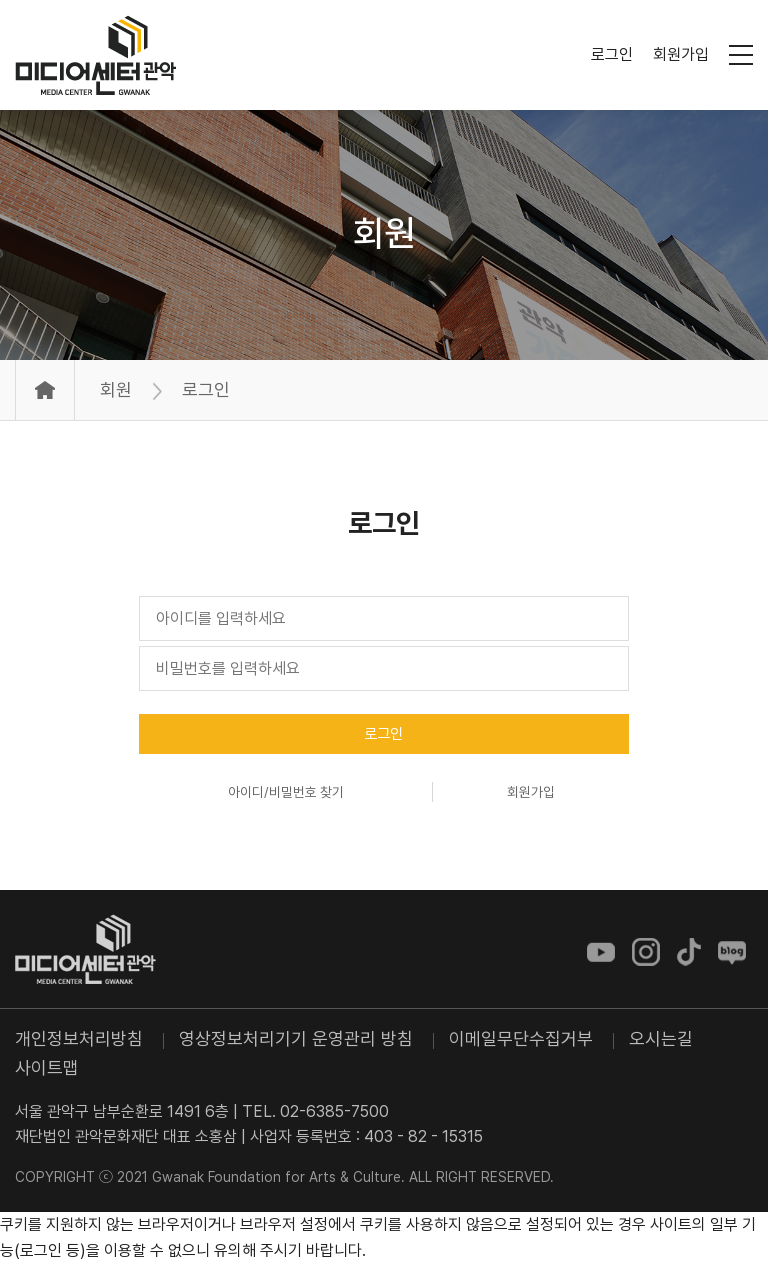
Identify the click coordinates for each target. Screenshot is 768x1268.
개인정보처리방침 (79, 1042)
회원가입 (681, 54)
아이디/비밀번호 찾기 (285, 796)
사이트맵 (47, 1071)
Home (45, 390)
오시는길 (661, 1042)
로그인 (612, 54)
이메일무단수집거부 (521, 1042)
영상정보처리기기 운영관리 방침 (296, 1042)
